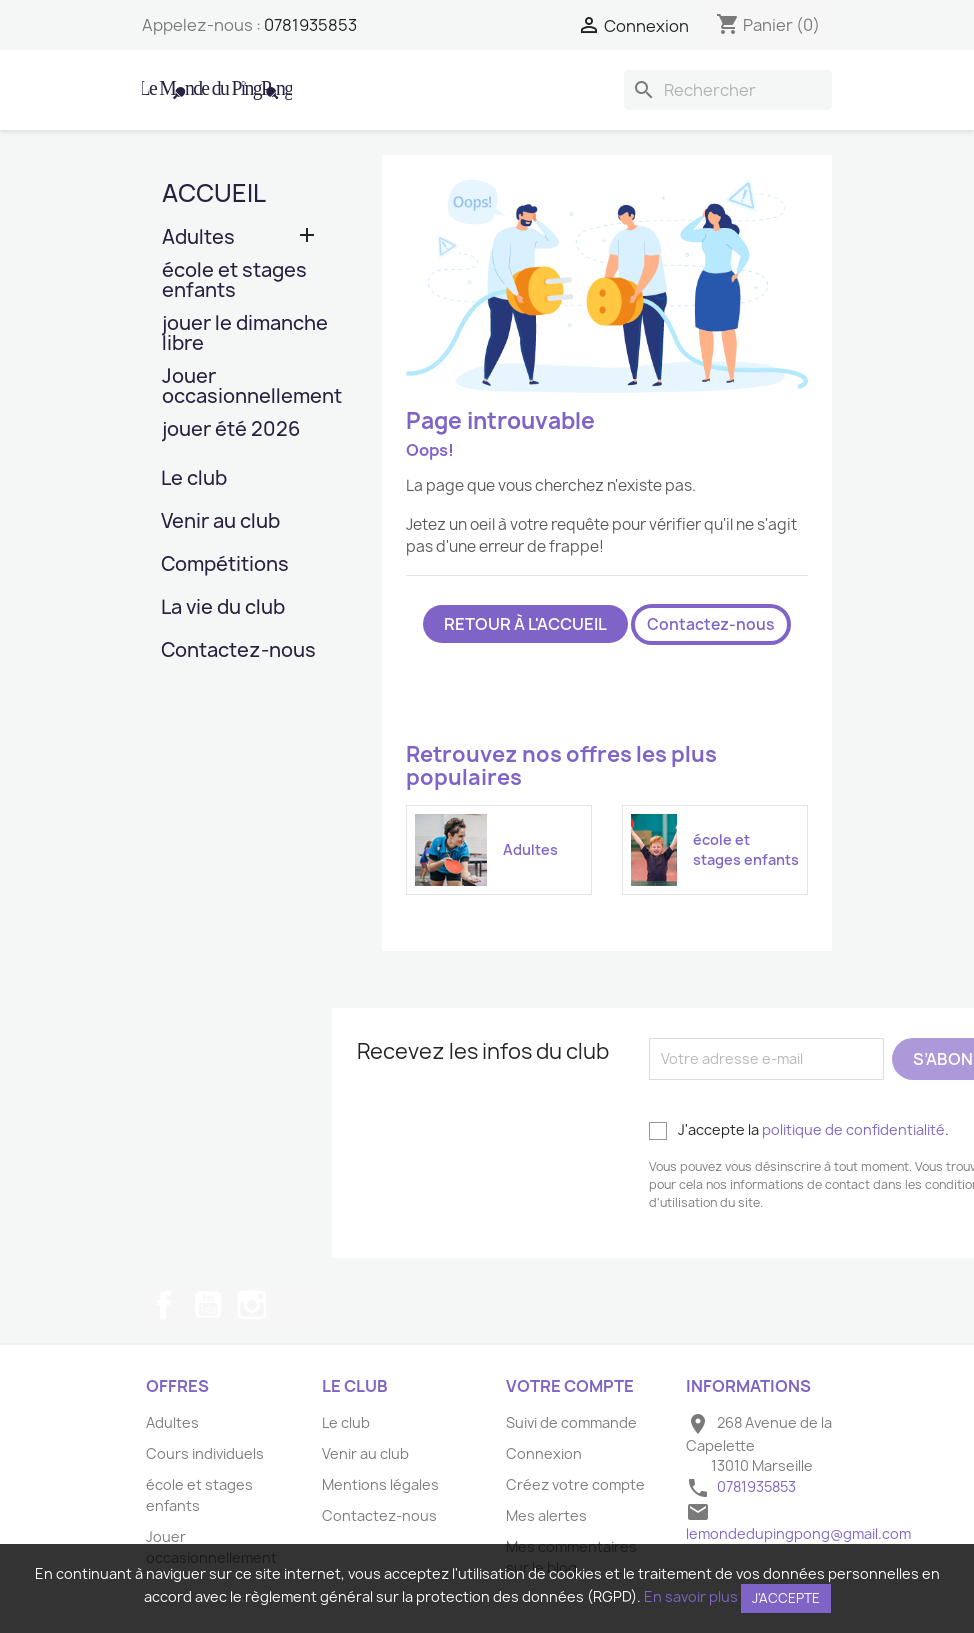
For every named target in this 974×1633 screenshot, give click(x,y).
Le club (194, 479)
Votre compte (570, 1386)
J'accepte (786, 1598)
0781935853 (310, 25)
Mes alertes (546, 1515)
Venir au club (220, 522)
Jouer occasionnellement (247, 387)
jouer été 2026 (231, 430)
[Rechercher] (728, 90)
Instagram (252, 1305)
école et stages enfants (234, 281)
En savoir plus (691, 1596)
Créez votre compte (575, 1484)
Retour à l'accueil (525, 624)
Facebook (164, 1305)
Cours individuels (205, 1453)
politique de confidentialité (853, 1129)
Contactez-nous (238, 651)
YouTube (208, 1305)
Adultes (198, 238)
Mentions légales (380, 1484)
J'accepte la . (799, 1130)
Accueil (214, 193)
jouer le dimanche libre (245, 334)
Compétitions (225, 565)
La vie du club (223, 608)
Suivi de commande (571, 1422)
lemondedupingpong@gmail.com (798, 1533)
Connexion (544, 1453)
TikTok (296, 1305)
